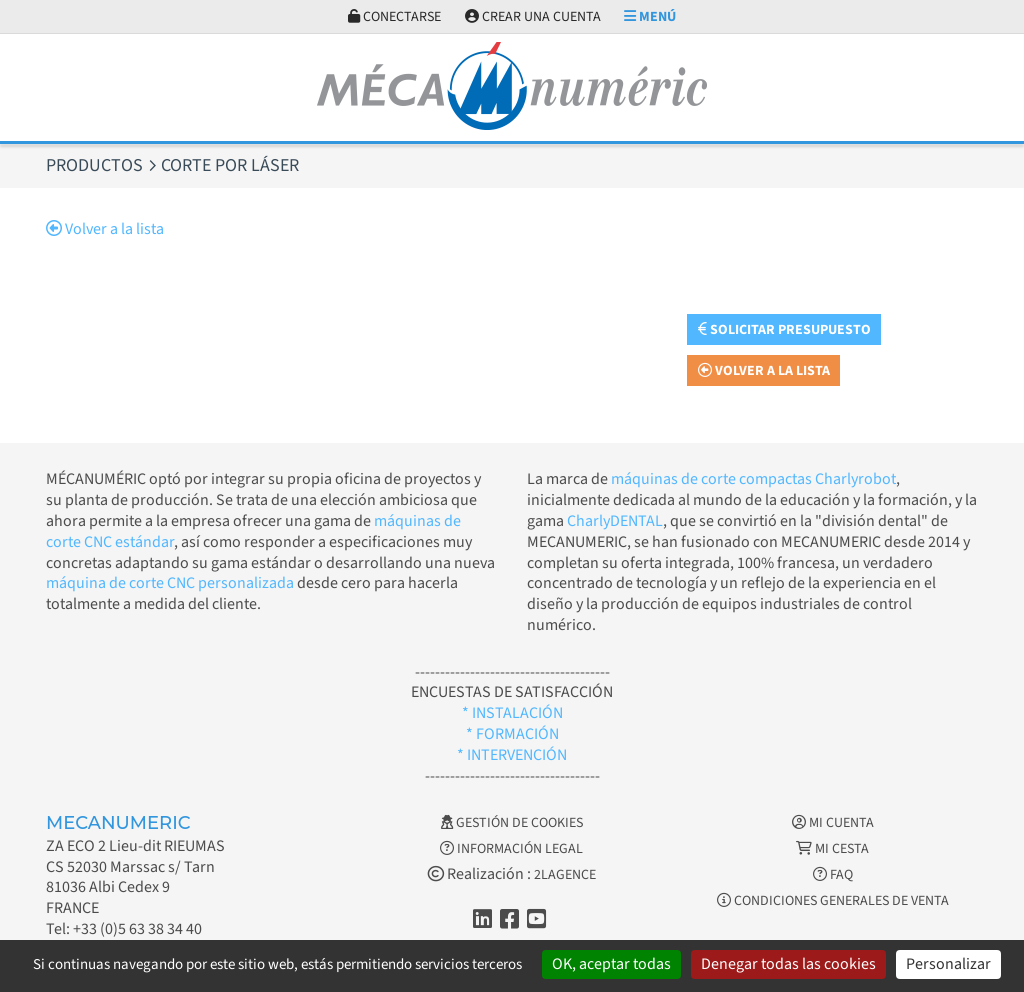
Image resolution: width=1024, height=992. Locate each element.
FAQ (833, 875)
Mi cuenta (833, 823)
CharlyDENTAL (615, 521)
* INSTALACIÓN (512, 713)
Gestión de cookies (512, 823)
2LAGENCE (565, 875)
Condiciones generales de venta (833, 901)
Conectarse (394, 17)
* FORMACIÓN (512, 734)
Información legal (511, 849)
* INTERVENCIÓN (512, 755)
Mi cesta (832, 849)
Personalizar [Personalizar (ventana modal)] (948, 964)
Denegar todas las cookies (788, 964)
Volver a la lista (105, 229)
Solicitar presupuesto (784, 330)
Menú (650, 17)
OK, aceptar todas (611, 964)
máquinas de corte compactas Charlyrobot (753, 479)
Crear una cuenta (533, 17)
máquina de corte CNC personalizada (170, 583)
